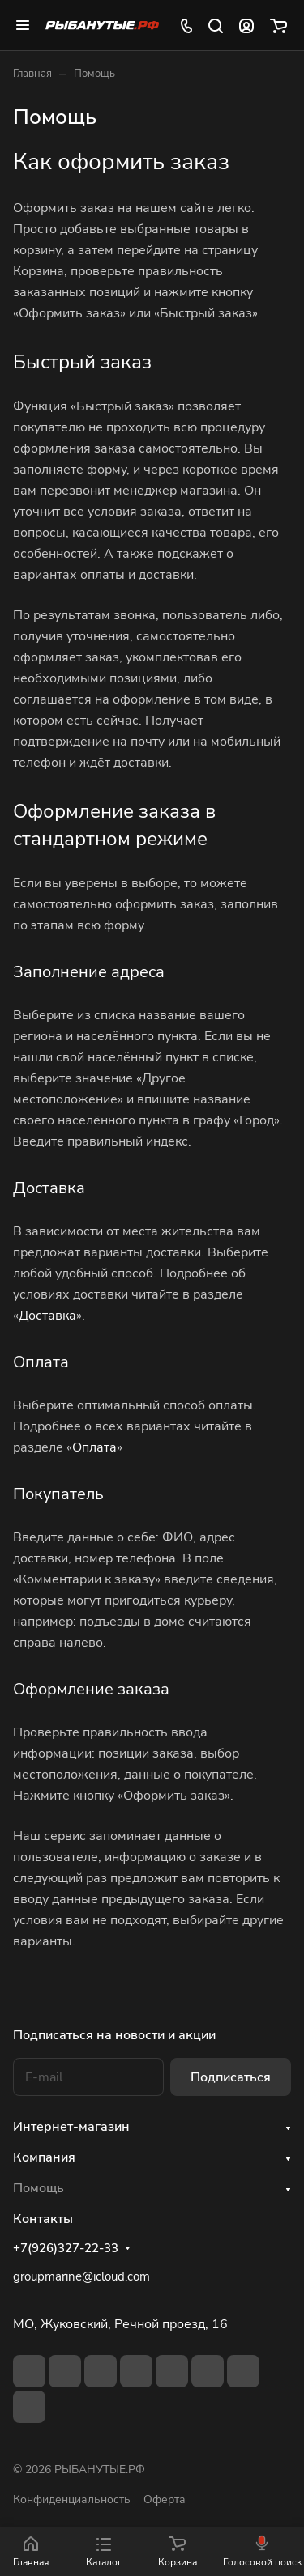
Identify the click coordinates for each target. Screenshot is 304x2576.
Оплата (94, 1447)
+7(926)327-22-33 (65, 2248)
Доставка (47, 1315)
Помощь (38, 2188)
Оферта (164, 2499)
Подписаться (231, 2077)
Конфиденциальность (72, 2499)
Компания (44, 2157)
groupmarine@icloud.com (81, 2276)
